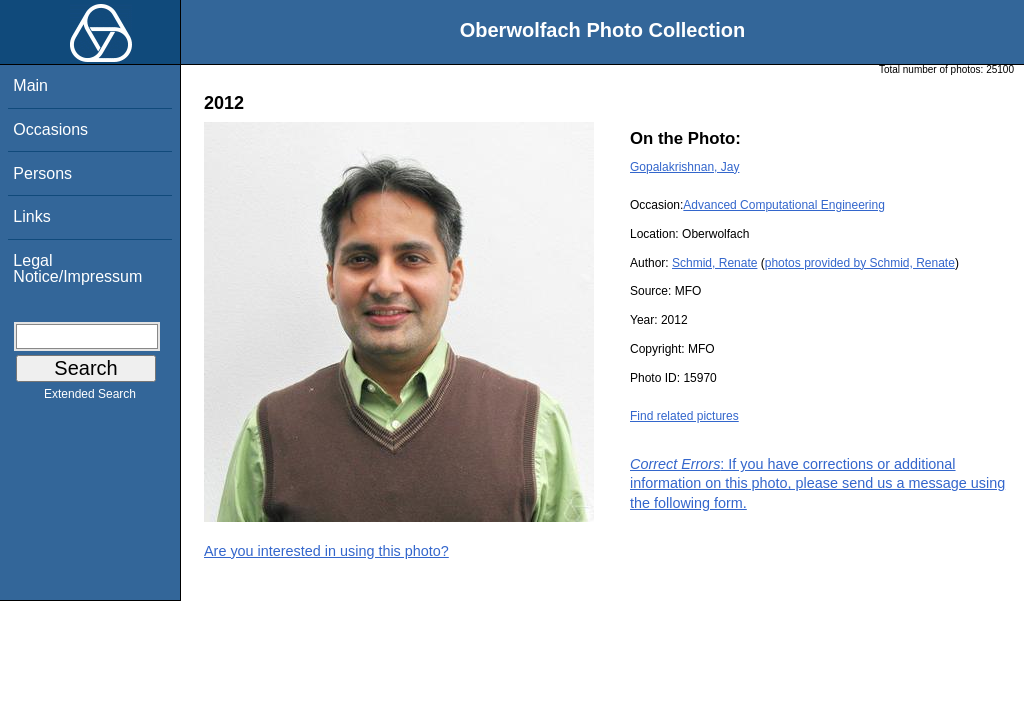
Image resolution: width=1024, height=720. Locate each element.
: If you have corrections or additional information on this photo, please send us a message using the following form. (817, 483)
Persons (42, 173)
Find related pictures (684, 416)
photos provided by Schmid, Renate (860, 263)
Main (30, 85)
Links (31, 216)
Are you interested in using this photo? (326, 551)
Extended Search (90, 398)
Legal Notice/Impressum (77, 268)
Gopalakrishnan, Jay (684, 167)
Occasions (50, 129)
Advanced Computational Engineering (783, 205)
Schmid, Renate (714, 263)
